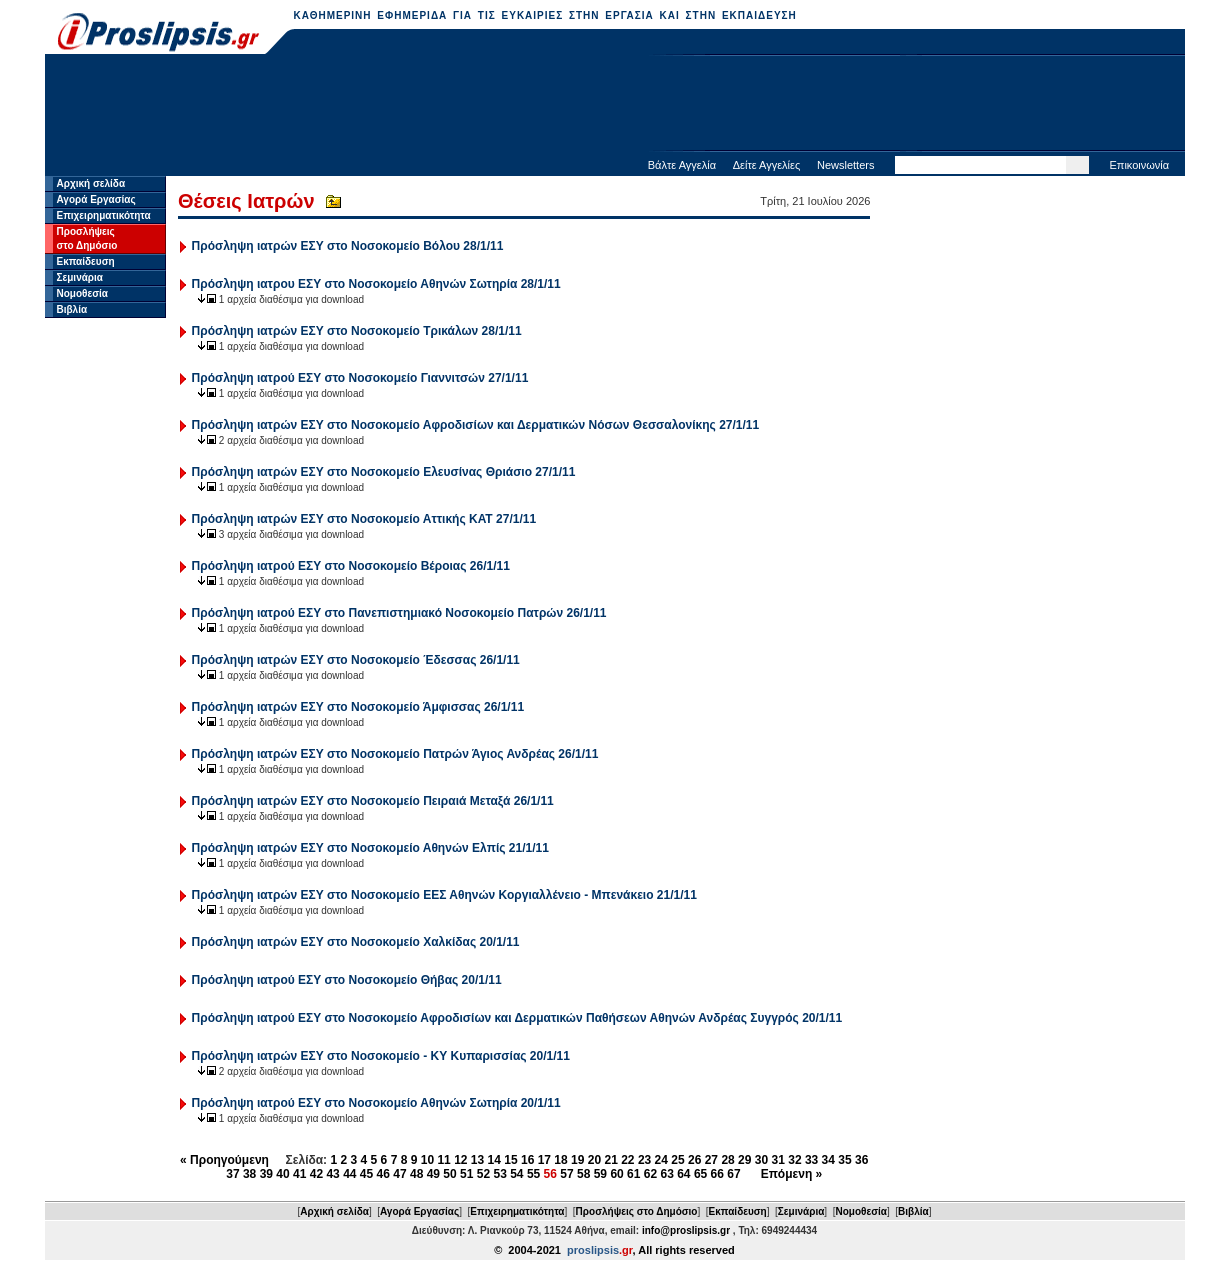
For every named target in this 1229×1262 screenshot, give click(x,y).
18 (560, 1160)
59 (600, 1174)
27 (711, 1160)
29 (744, 1160)
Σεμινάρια (80, 277)
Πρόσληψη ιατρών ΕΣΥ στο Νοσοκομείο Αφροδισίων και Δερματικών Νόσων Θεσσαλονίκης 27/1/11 (476, 425)
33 (811, 1160)
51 (466, 1174)
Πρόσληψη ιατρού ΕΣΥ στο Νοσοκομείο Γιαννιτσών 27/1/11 (360, 378)
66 (717, 1174)
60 (616, 1174)
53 (499, 1174)
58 (583, 1174)
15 (510, 1160)
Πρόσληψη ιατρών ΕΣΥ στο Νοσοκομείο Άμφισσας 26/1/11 (358, 707)
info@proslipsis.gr (686, 1230)
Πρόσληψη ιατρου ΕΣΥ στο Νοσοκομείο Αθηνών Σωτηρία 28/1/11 (376, 284)
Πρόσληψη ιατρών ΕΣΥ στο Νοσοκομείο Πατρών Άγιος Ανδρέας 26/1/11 (395, 754)
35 (844, 1160)
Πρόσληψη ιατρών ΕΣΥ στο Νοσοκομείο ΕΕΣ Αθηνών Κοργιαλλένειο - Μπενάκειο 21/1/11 (444, 895)
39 (266, 1174)
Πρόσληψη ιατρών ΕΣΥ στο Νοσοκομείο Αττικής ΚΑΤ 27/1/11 (364, 519)
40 (282, 1174)
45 (366, 1174)
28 (727, 1160)
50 (449, 1174)
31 (778, 1160)
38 (249, 1174)
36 (861, 1160)
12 (460, 1160)
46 (383, 1174)
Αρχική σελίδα (91, 183)
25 (677, 1160)
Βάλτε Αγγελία (682, 165)
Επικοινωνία (1139, 165)
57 (566, 1174)
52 (483, 1174)
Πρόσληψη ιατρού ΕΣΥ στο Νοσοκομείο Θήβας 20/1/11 (347, 980)
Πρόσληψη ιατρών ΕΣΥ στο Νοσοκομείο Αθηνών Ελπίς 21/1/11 (370, 848)
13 (477, 1160)
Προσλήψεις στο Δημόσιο (637, 1211)
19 (577, 1160)
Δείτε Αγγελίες (767, 165)
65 (700, 1174)
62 (650, 1174)
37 (232, 1174)
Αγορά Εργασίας (96, 199)
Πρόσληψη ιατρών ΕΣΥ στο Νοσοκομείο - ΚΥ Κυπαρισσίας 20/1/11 (381, 1056)
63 (666, 1174)
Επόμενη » (792, 1174)
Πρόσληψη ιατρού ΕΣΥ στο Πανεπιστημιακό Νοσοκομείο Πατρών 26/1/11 (399, 613)
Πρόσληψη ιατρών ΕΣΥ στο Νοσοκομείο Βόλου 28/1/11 (348, 246)
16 (527, 1160)
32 (794, 1160)
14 (494, 1160)
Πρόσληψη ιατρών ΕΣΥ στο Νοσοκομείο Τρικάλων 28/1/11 (357, 331)
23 (644, 1160)
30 (761, 1160)
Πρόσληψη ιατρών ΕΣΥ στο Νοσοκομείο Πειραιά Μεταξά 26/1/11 (373, 801)
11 (443, 1160)
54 (516, 1174)
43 (332, 1174)
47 (399, 1174)
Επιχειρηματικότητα (104, 215)
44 (349, 1174)
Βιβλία (72, 309)
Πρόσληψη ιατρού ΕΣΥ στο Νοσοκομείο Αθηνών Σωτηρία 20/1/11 (376, 1103)
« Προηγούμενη (224, 1160)
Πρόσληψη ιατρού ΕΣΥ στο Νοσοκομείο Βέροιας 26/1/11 (351, 566)
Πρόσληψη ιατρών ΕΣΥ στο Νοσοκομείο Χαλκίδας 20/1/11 (356, 942)
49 (433, 1174)
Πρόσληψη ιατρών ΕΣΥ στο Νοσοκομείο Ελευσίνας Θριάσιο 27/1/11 (384, 472)
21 (610, 1160)
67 (733, 1174)
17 (544, 1160)
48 (416, 1174)
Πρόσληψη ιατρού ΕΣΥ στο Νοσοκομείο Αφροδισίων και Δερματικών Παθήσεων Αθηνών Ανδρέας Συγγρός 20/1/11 (517, 1018)
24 (661, 1160)
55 (533, 1174)
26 (694, 1160)
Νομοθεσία (82, 293)
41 (299, 1174)
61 (633, 1174)
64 (683, 1174)
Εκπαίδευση (86, 261)
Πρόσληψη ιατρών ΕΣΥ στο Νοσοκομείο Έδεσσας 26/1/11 (356, 660)
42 (316, 1174)
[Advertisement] (615, 105)
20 (594, 1160)
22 (627, 1160)
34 (828, 1160)
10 (427, 1160)
